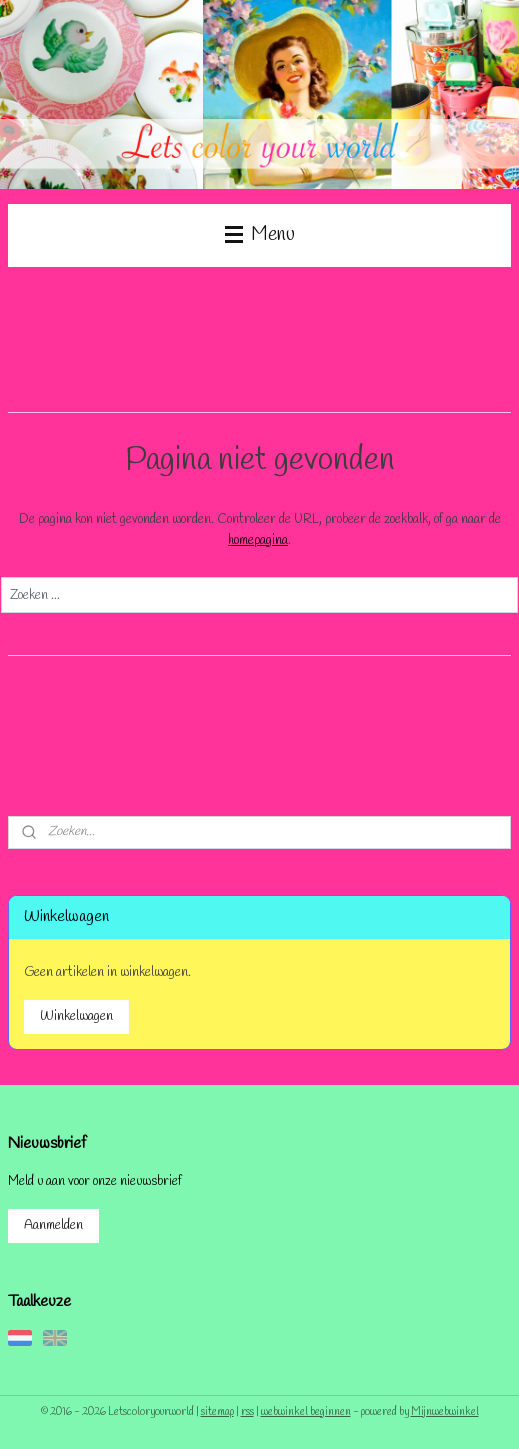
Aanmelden (53, 1225)
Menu (260, 235)
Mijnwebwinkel (445, 1412)
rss (247, 1412)
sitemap (217, 1412)
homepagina (258, 539)
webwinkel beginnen (306, 1412)
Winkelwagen (76, 1016)
